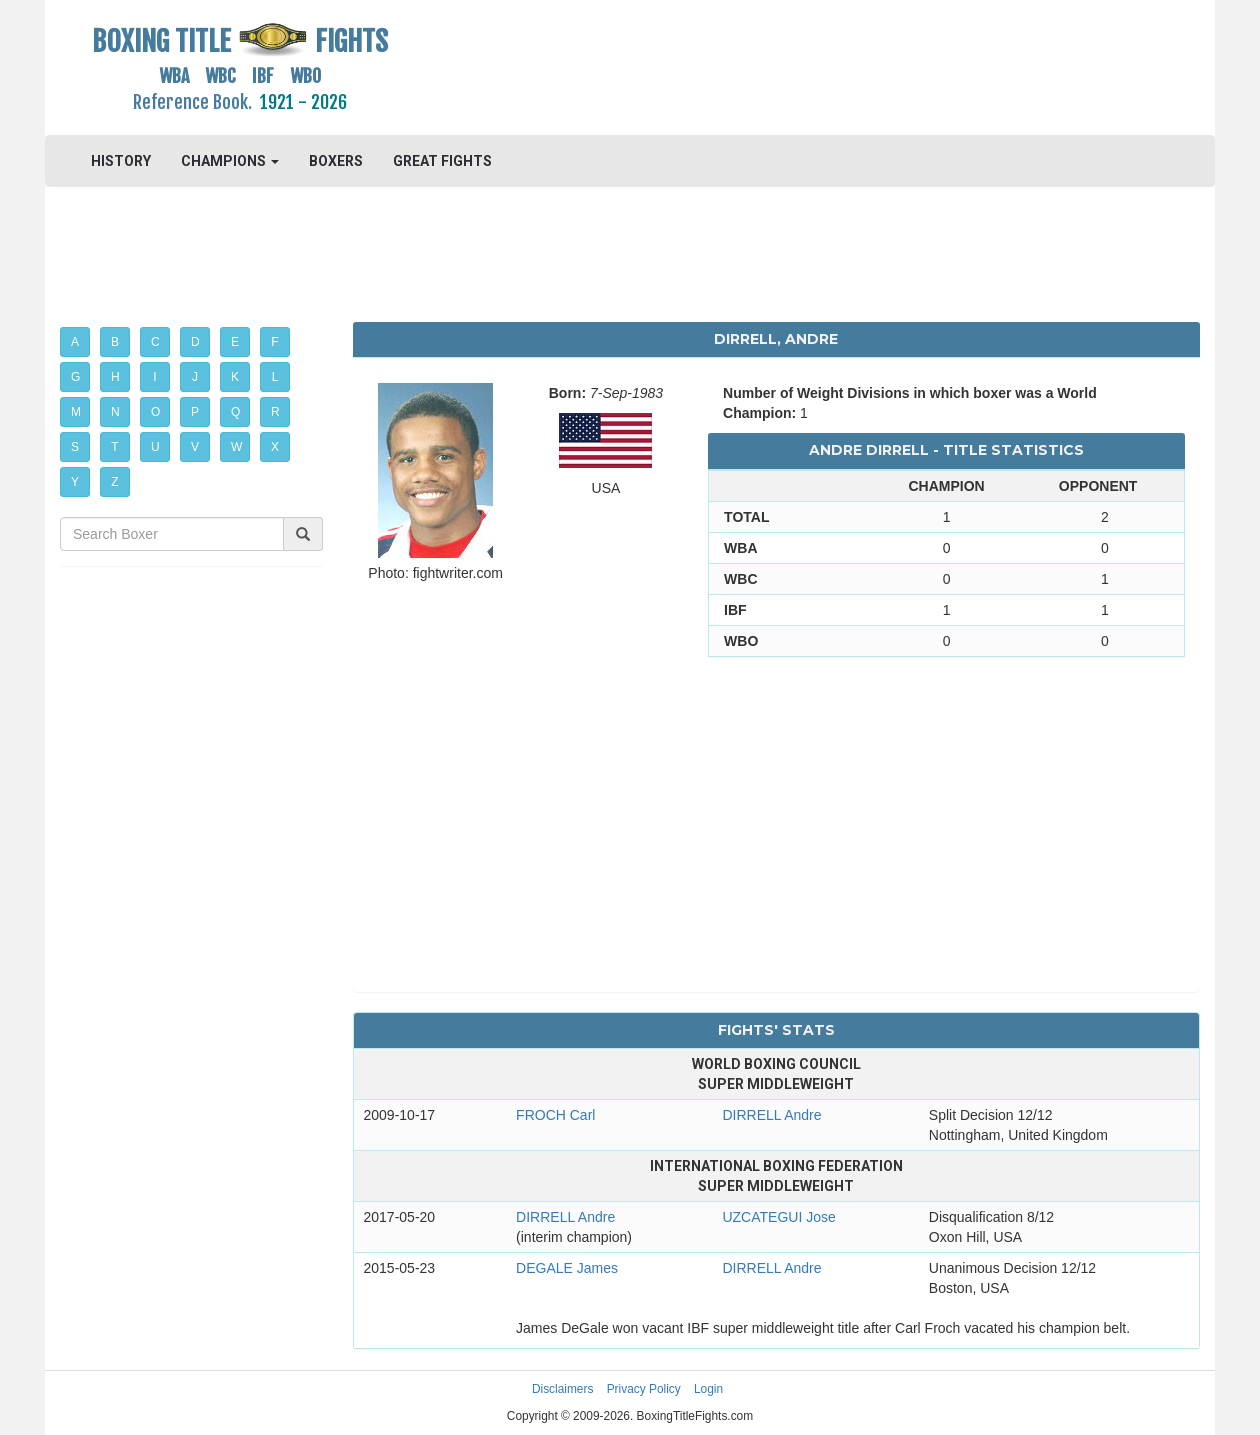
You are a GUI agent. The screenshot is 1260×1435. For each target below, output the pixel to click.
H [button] (115, 377)
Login (708, 1389)
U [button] (155, 447)
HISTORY (121, 161)
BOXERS (336, 161)
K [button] (235, 377)
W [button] (236, 447)
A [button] (75, 342)
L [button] (275, 377)
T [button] (114, 447)
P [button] (195, 412)
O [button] (155, 412)
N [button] (115, 412)
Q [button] (235, 412)
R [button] (275, 412)
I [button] (154, 377)
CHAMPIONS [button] (230, 161)
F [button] (274, 342)
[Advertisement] (776, 65)
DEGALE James (567, 1268)
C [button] (155, 342)
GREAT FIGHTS (442, 161)
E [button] (235, 342)
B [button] (115, 342)
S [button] (75, 447)
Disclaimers (562, 1389)
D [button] (195, 342)
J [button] (195, 377)
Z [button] (114, 482)
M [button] (76, 412)
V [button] (195, 447)
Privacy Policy (644, 1389)
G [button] (75, 377)
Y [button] (75, 482)
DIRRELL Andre (771, 1115)
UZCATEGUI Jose (778, 1217)
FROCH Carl (555, 1115)
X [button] (275, 447)
